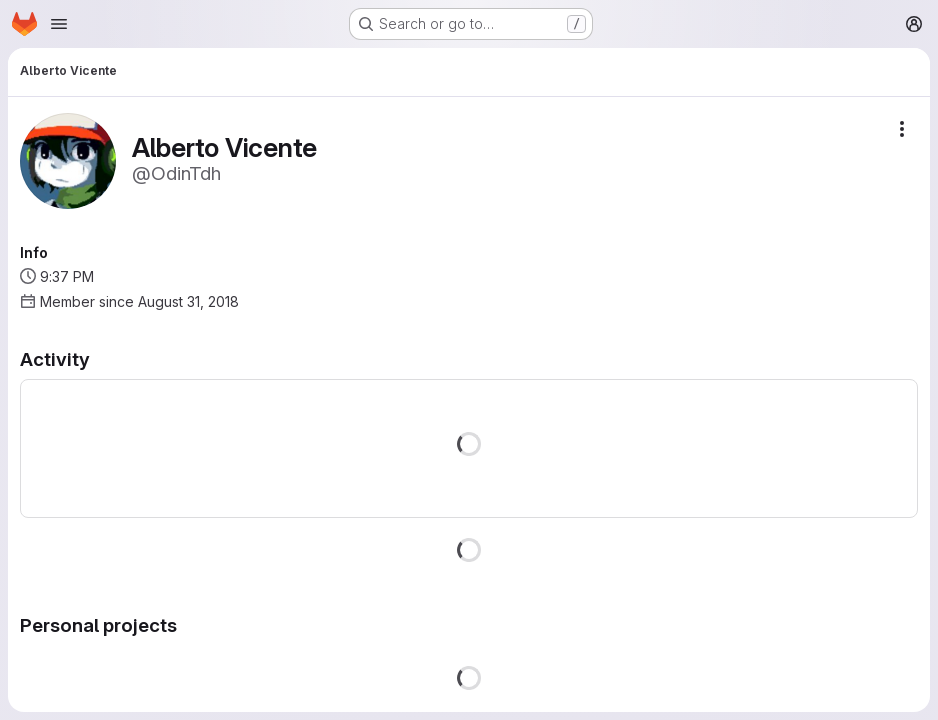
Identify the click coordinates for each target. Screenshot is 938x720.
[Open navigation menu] (59, 24)
